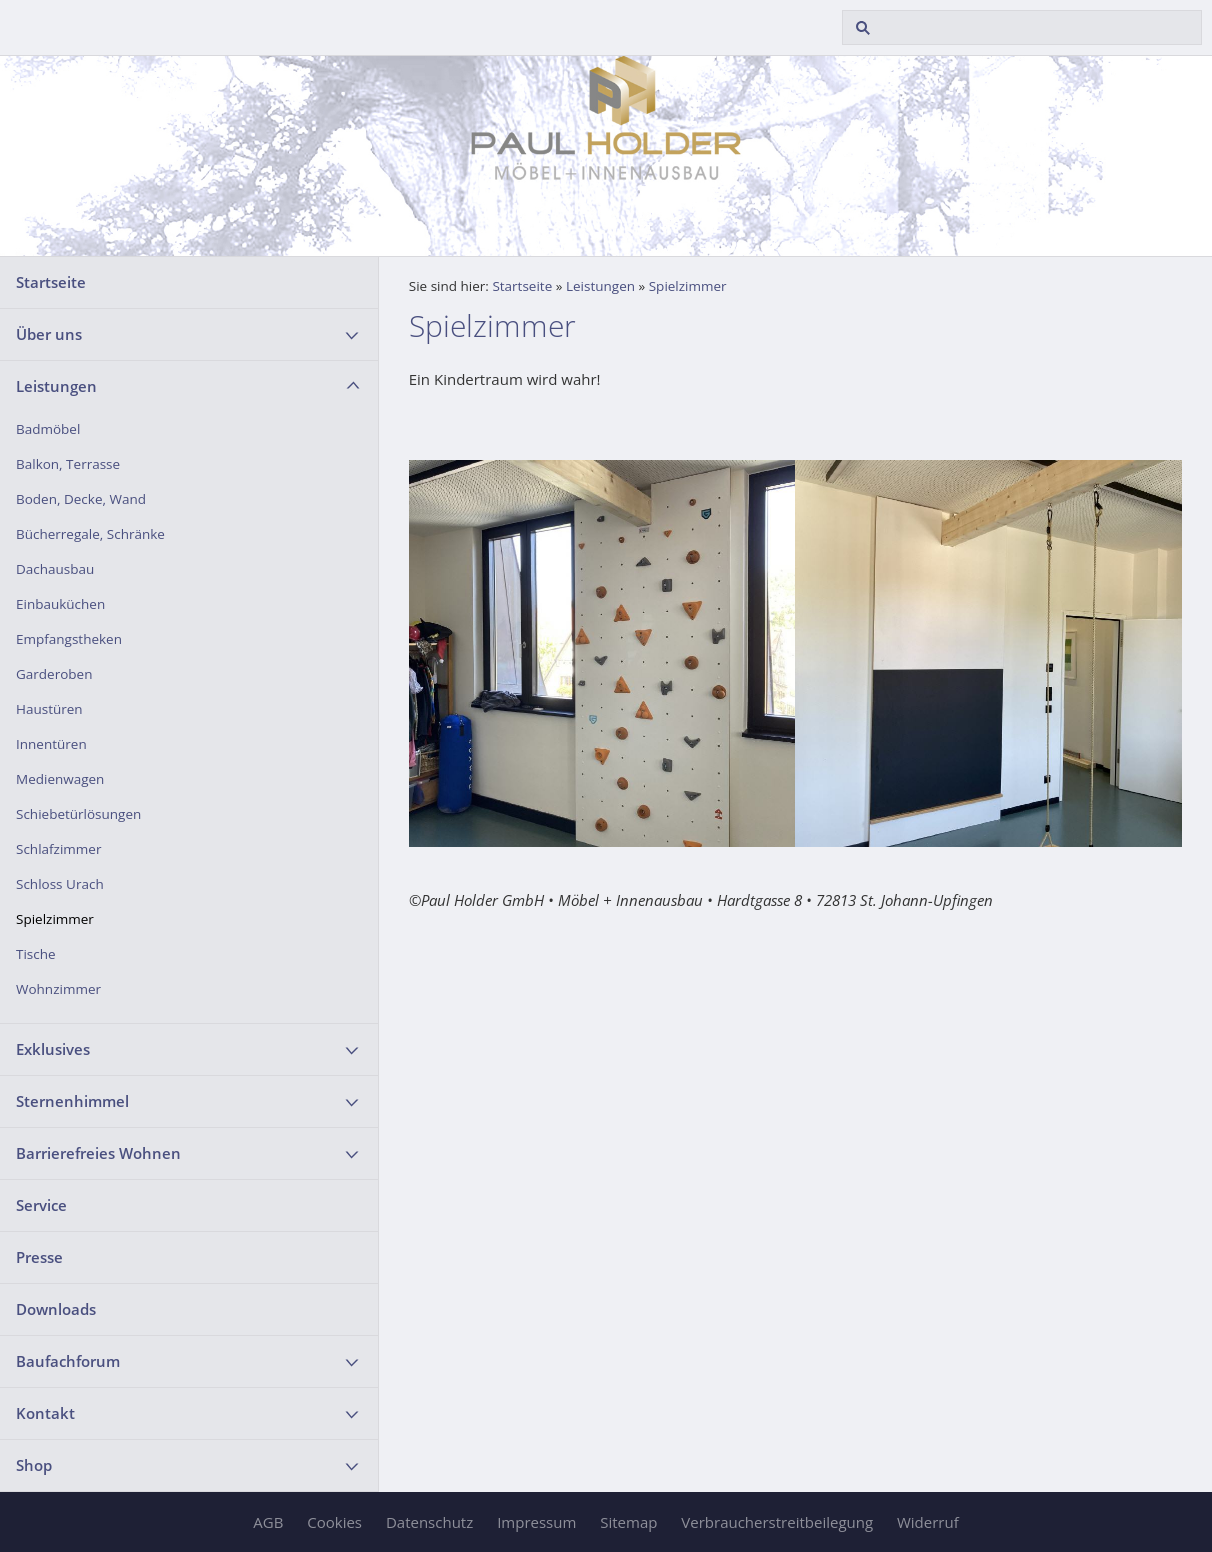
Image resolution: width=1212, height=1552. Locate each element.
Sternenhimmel (72, 1101)
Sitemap (628, 1522)
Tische (36, 954)
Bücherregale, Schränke (90, 534)
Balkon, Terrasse (68, 464)
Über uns (49, 334)
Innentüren (51, 744)
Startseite (51, 282)
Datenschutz (429, 1522)
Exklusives (53, 1049)
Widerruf (928, 1522)
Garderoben (54, 674)
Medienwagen (60, 779)
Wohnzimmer (58, 989)
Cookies (334, 1522)
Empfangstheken (69, 639)
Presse (39, 1257)
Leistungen (56, 386)
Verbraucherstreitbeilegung (777, 1522)
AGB (268, 1522)
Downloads (56, 1309)
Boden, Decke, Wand (81, 499)
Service (41, 1205)
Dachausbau (55, 569)
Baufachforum (68, 1361)
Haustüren (49, 709)
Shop (34, 1465)
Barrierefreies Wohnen (98, 1153)
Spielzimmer (55, 919)
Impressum (536, 1522)
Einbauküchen (60, 604)
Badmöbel (48, 429)
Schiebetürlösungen (78, 814)
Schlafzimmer (58, 849)
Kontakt (45, 1413)
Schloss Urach (60, 884)
